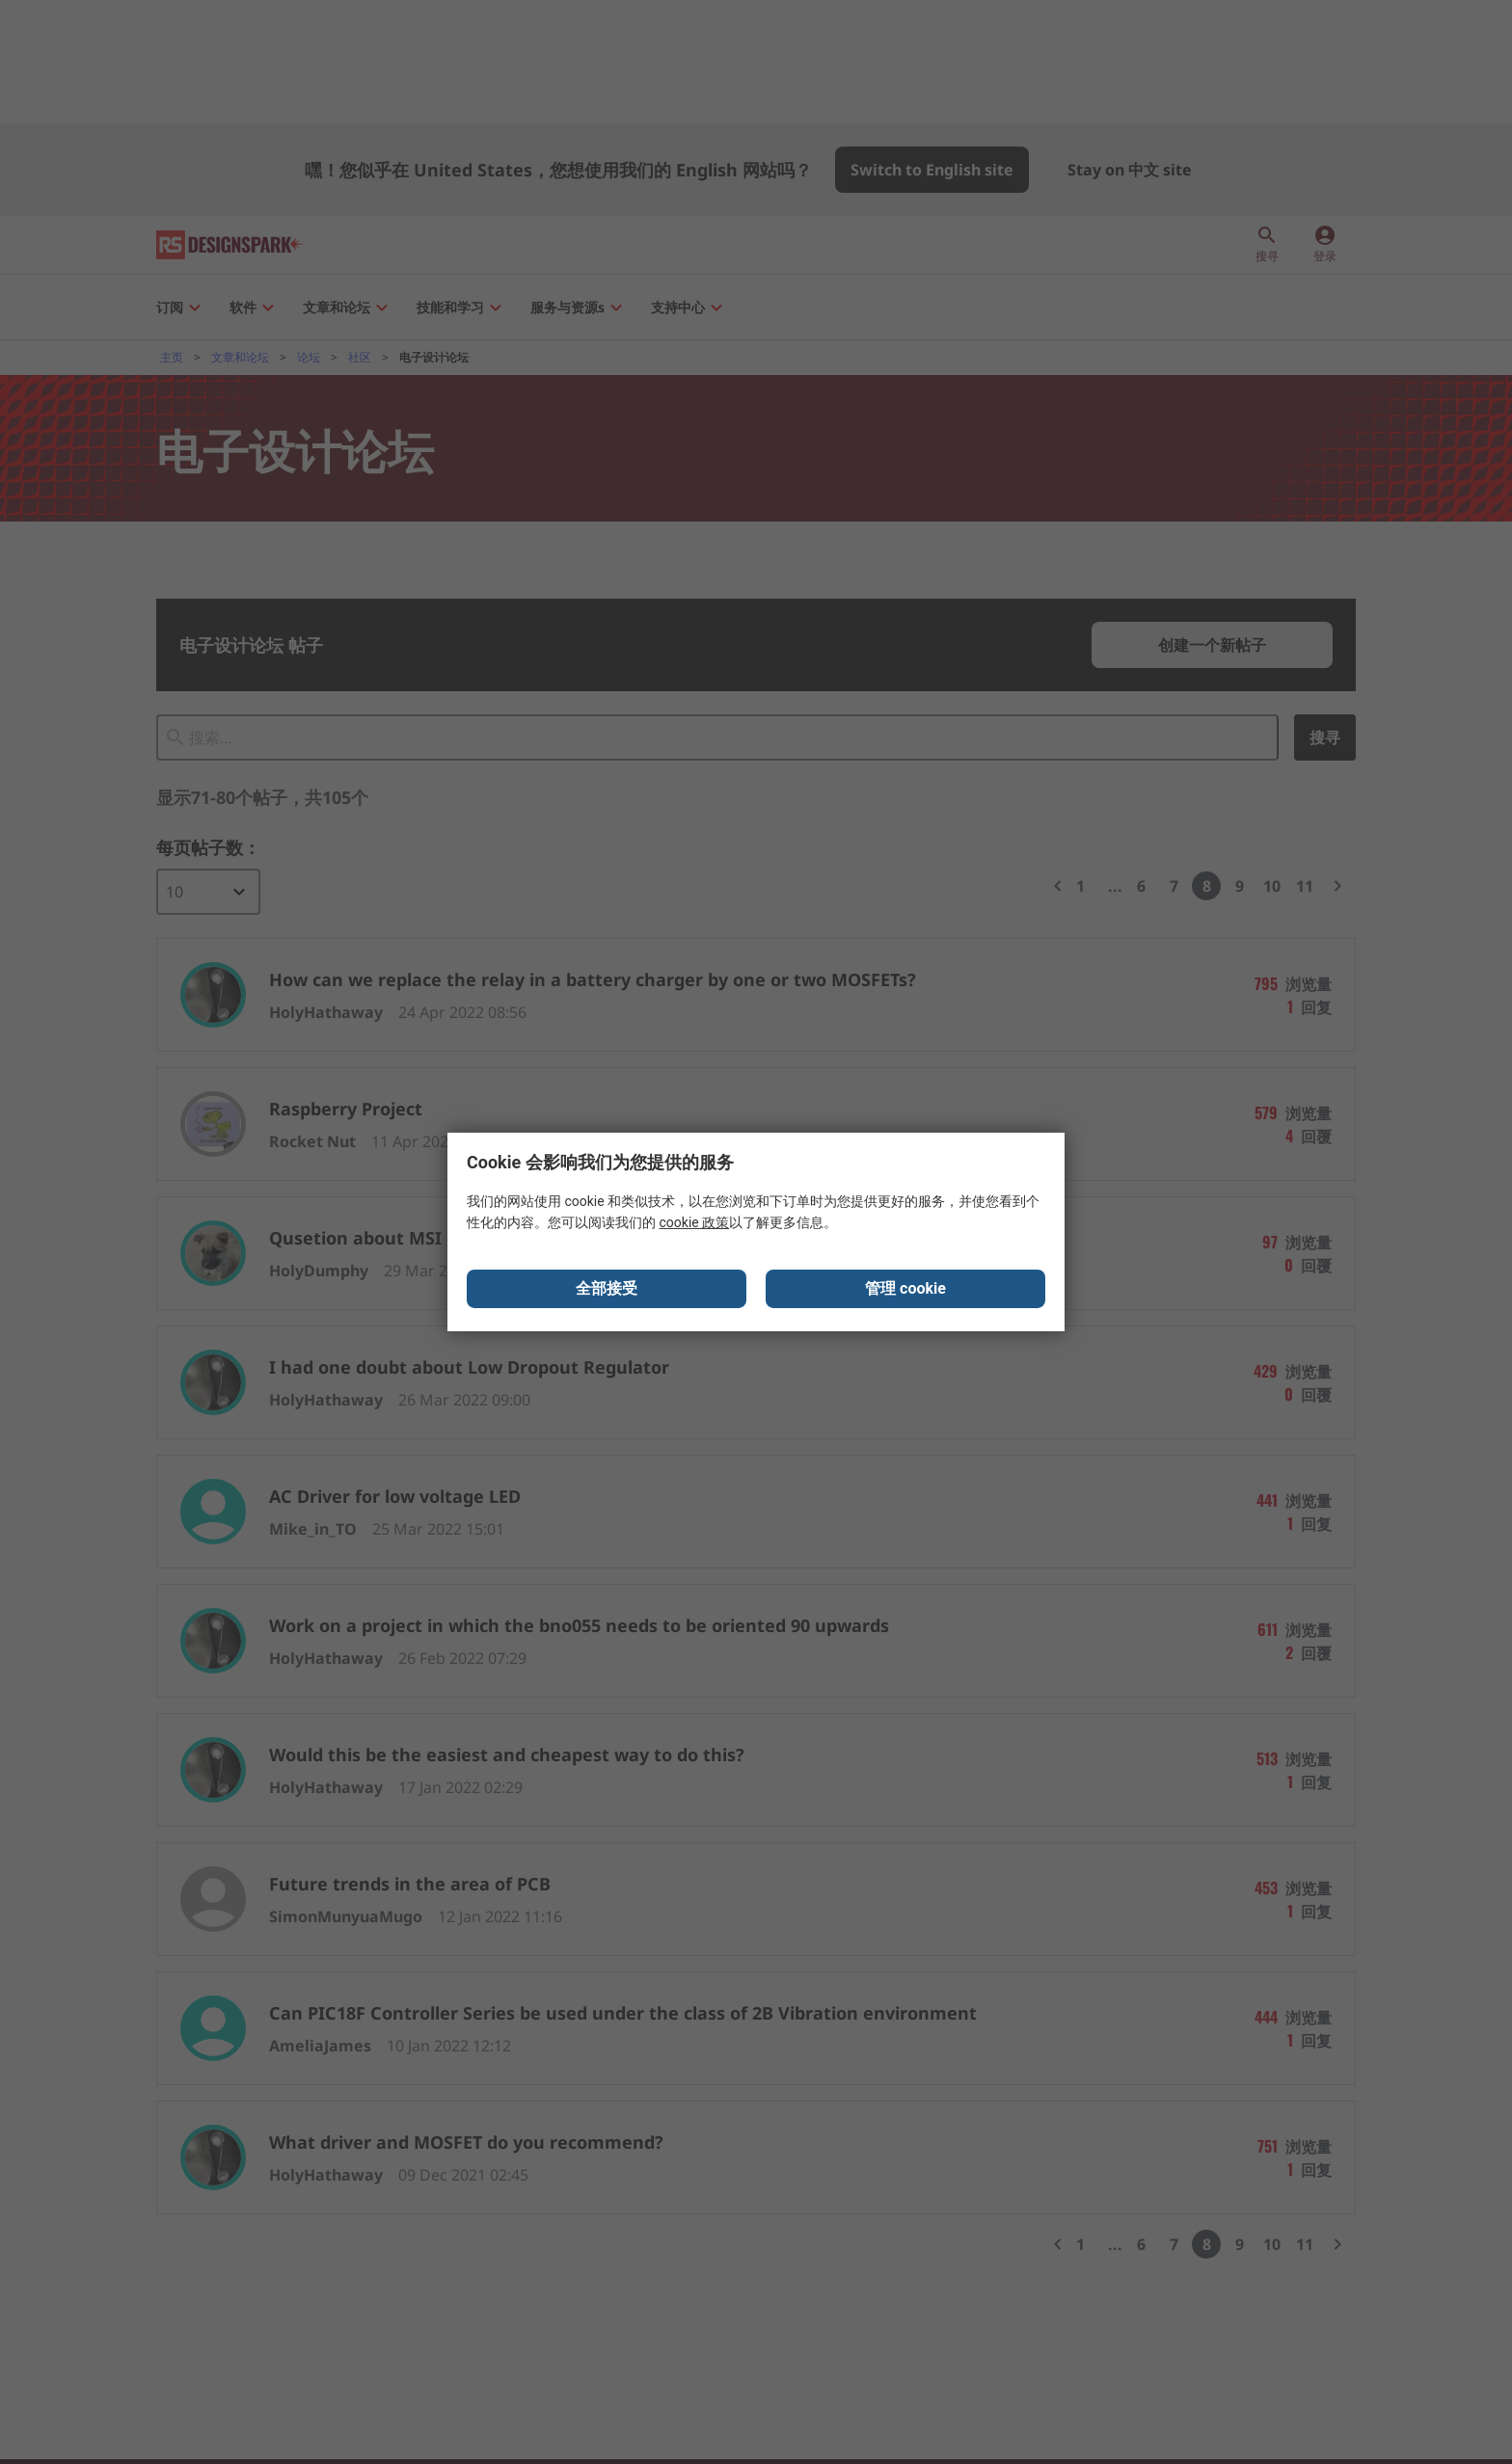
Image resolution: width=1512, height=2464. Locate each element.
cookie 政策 (694, 1224)
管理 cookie (905, 1290)
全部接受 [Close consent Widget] (606, 1290)
